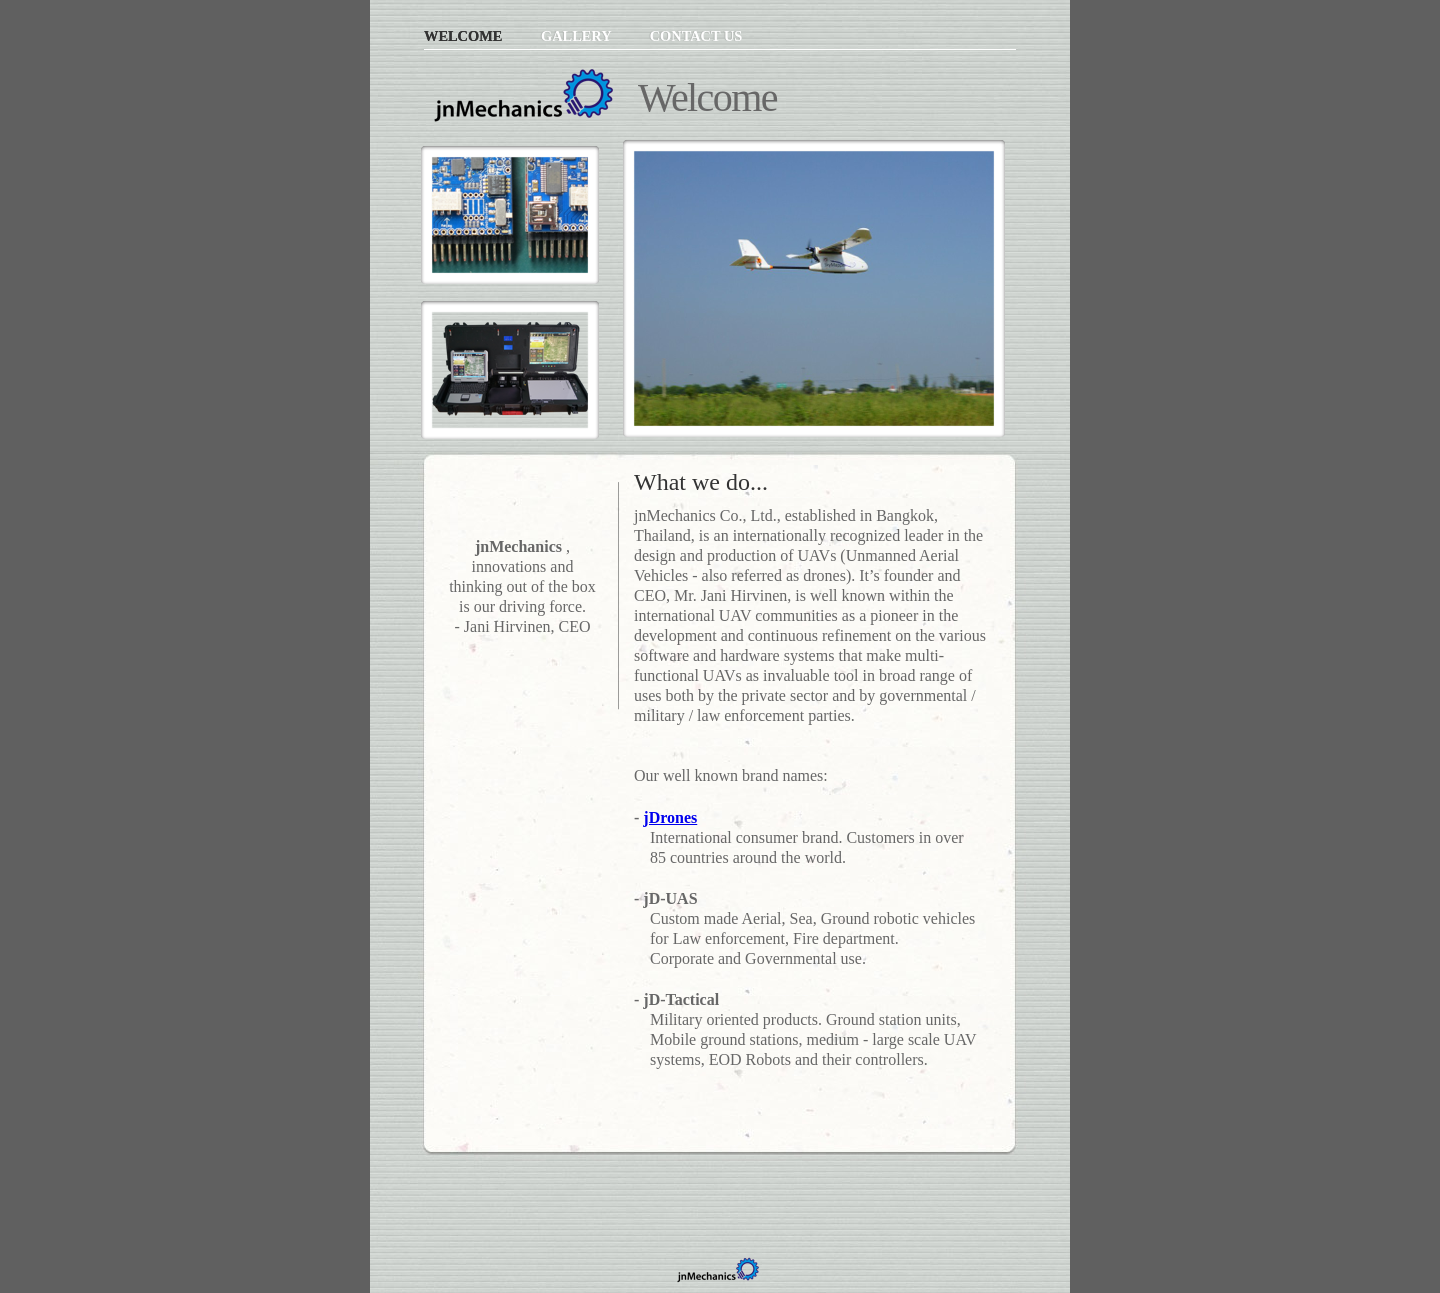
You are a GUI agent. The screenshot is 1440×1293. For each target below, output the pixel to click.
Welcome (465, 36)
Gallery (578, 36)
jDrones (670, 817)
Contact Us (696, 36)
